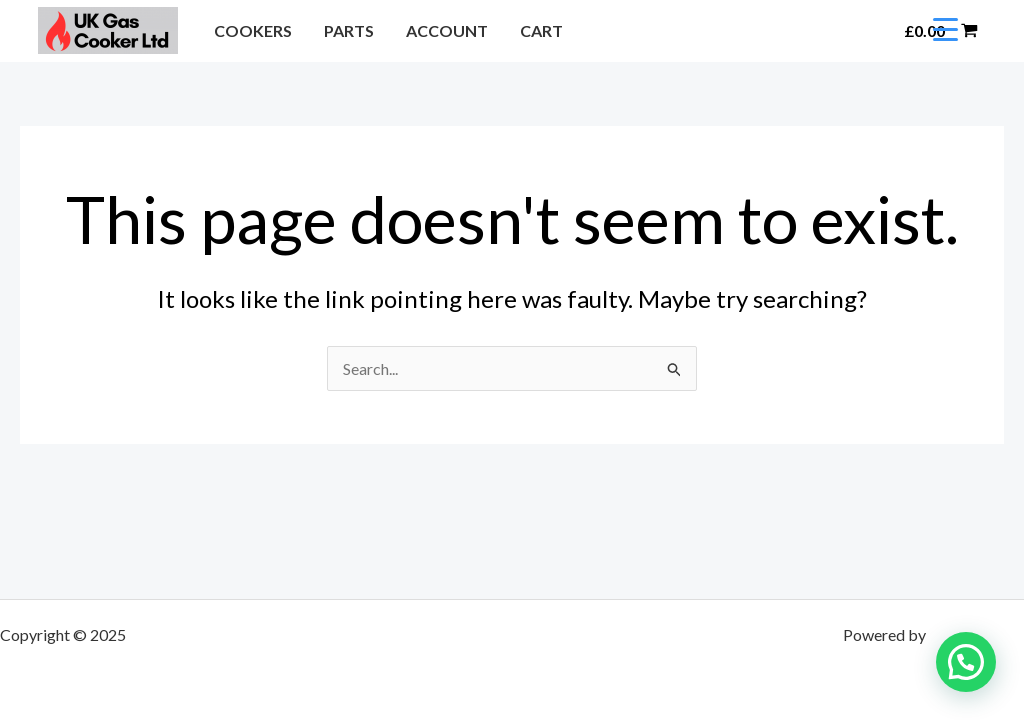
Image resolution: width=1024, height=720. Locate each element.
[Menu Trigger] (945, 28)
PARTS (349, 30)
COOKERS (253, 30)
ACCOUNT (447, 30)
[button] (864, 31)
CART (541, 30)
